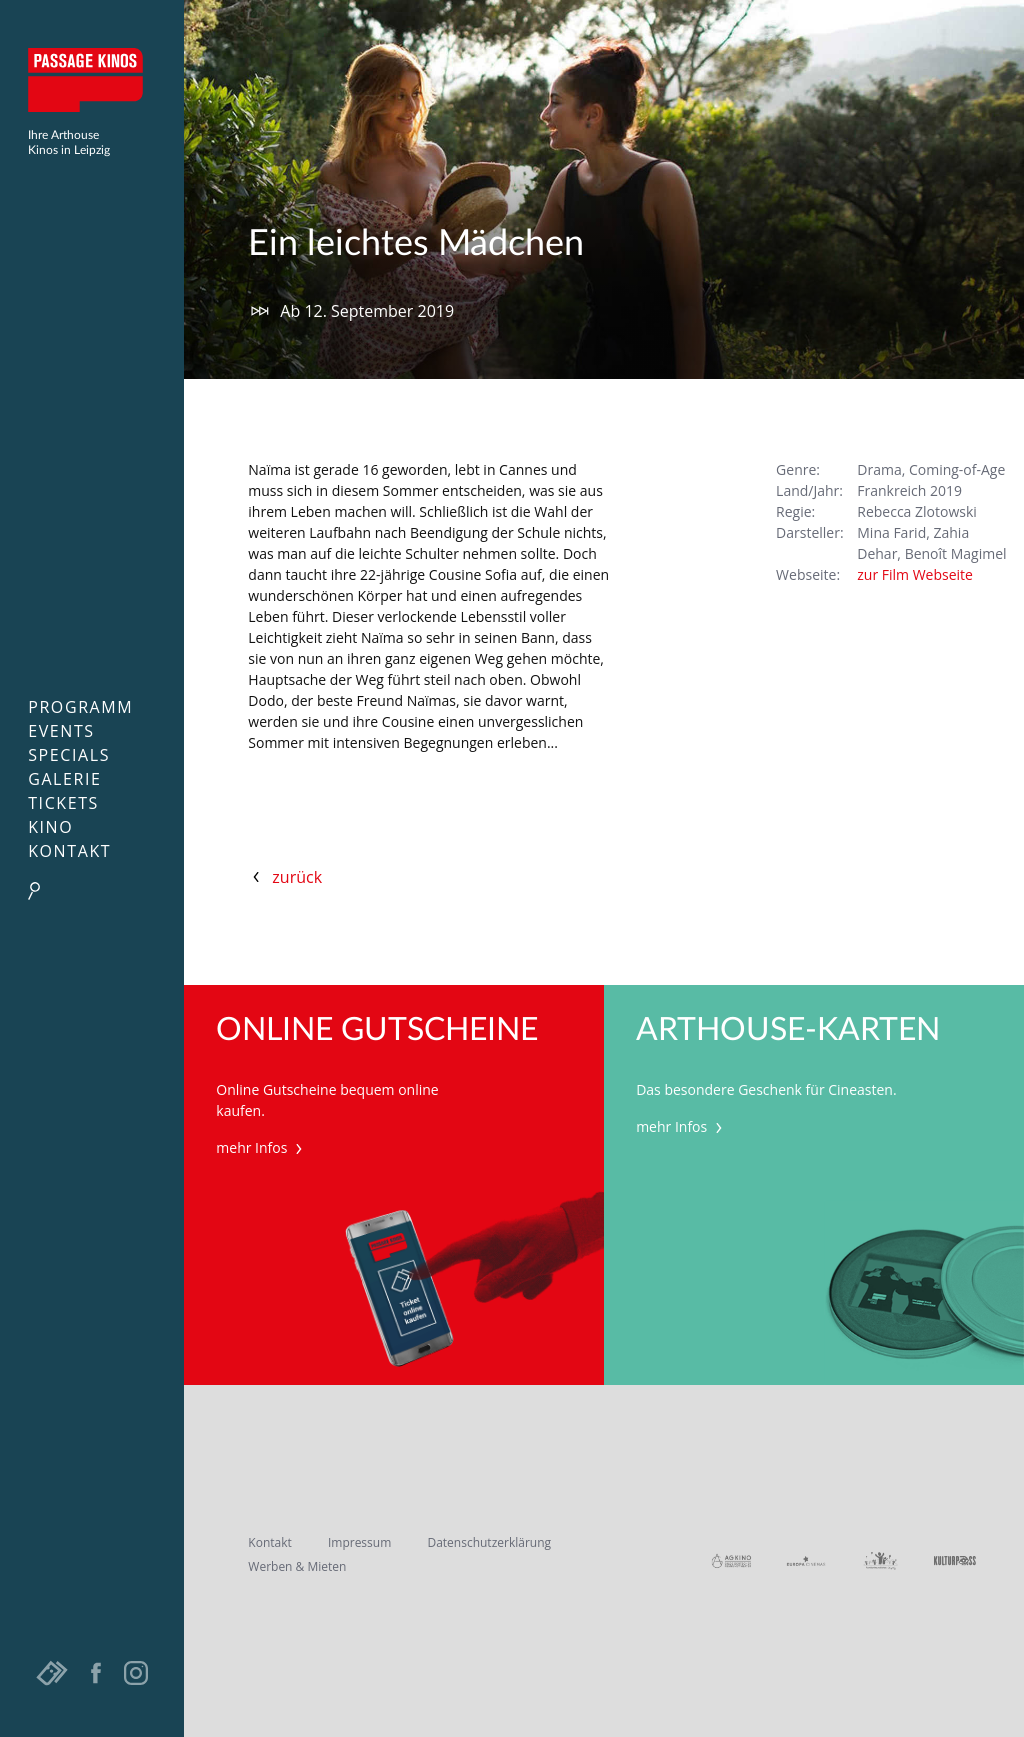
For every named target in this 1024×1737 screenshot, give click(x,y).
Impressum (359, 1542)
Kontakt (69, 851)
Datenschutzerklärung (489, 1542)
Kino (50, 827)
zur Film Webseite (915, 574)
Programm (80, 707)
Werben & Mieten (297, 1566)
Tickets (63, 803)
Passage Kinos (92, 80)
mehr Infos (261, 1147)
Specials (69, 755)
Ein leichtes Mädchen (416, 244)
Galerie (64, 779)
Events (61, 731)
